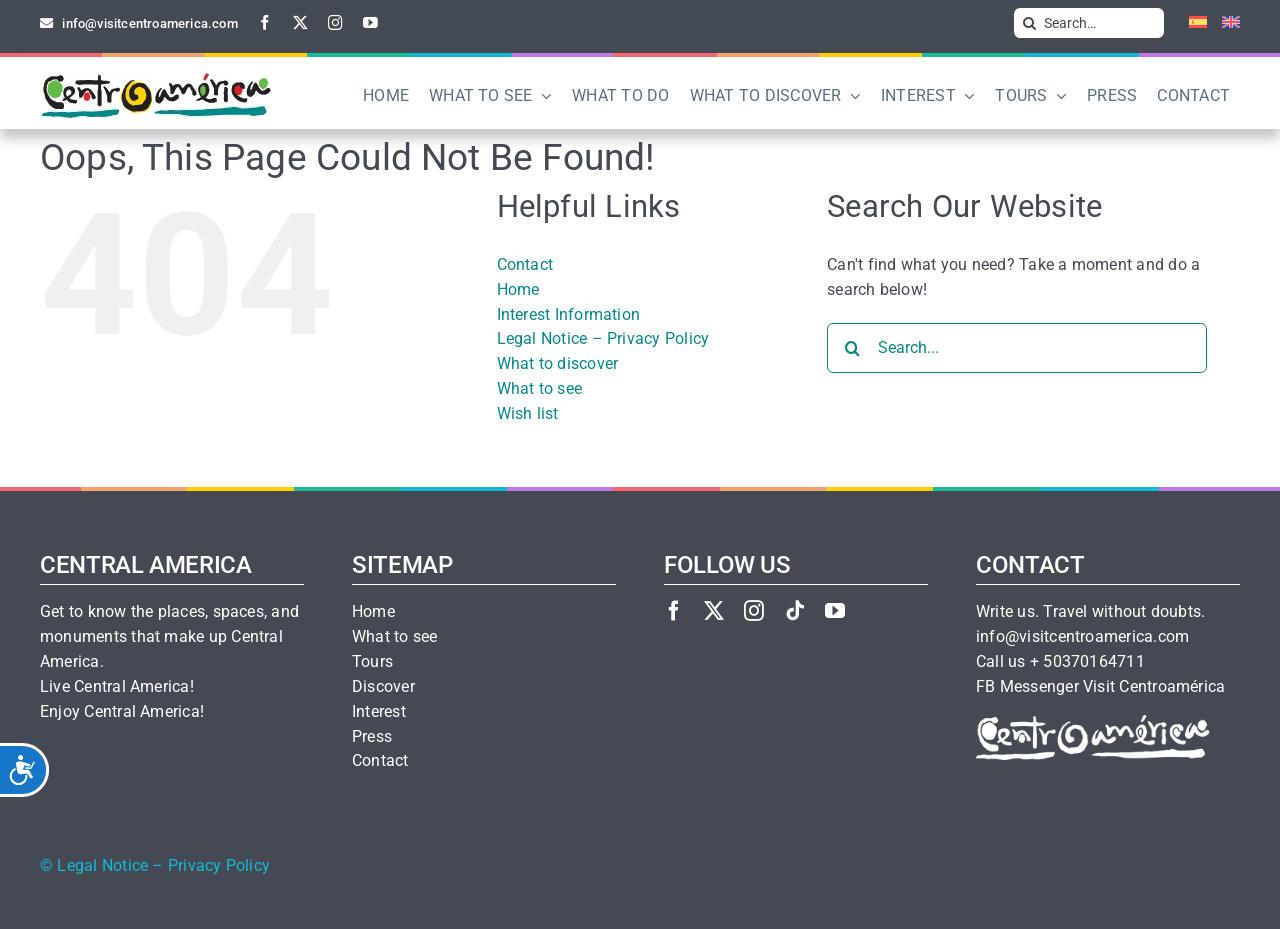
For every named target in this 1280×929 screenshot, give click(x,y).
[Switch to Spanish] (1190, 23)
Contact (525, 264)
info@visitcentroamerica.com (1082, 637)
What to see (540, 388)
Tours (372, 662)
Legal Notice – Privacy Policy (603, 338)
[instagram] (335, 22)
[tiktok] (795, 610)
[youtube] (370, 22)
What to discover (558, 363)
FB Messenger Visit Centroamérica (1100, 687)
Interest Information (569, 314)
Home (518, 289)
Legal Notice (102, 866)
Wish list (528, 413)
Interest (379, 712)
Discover (383, 687)
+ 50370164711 (1087, 662)
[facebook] (265, 22)
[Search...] (1017, 348)
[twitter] (300, 22)
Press (372, 737)
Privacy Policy (219, 866)
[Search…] (1089, 23)
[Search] (1029, 23)
